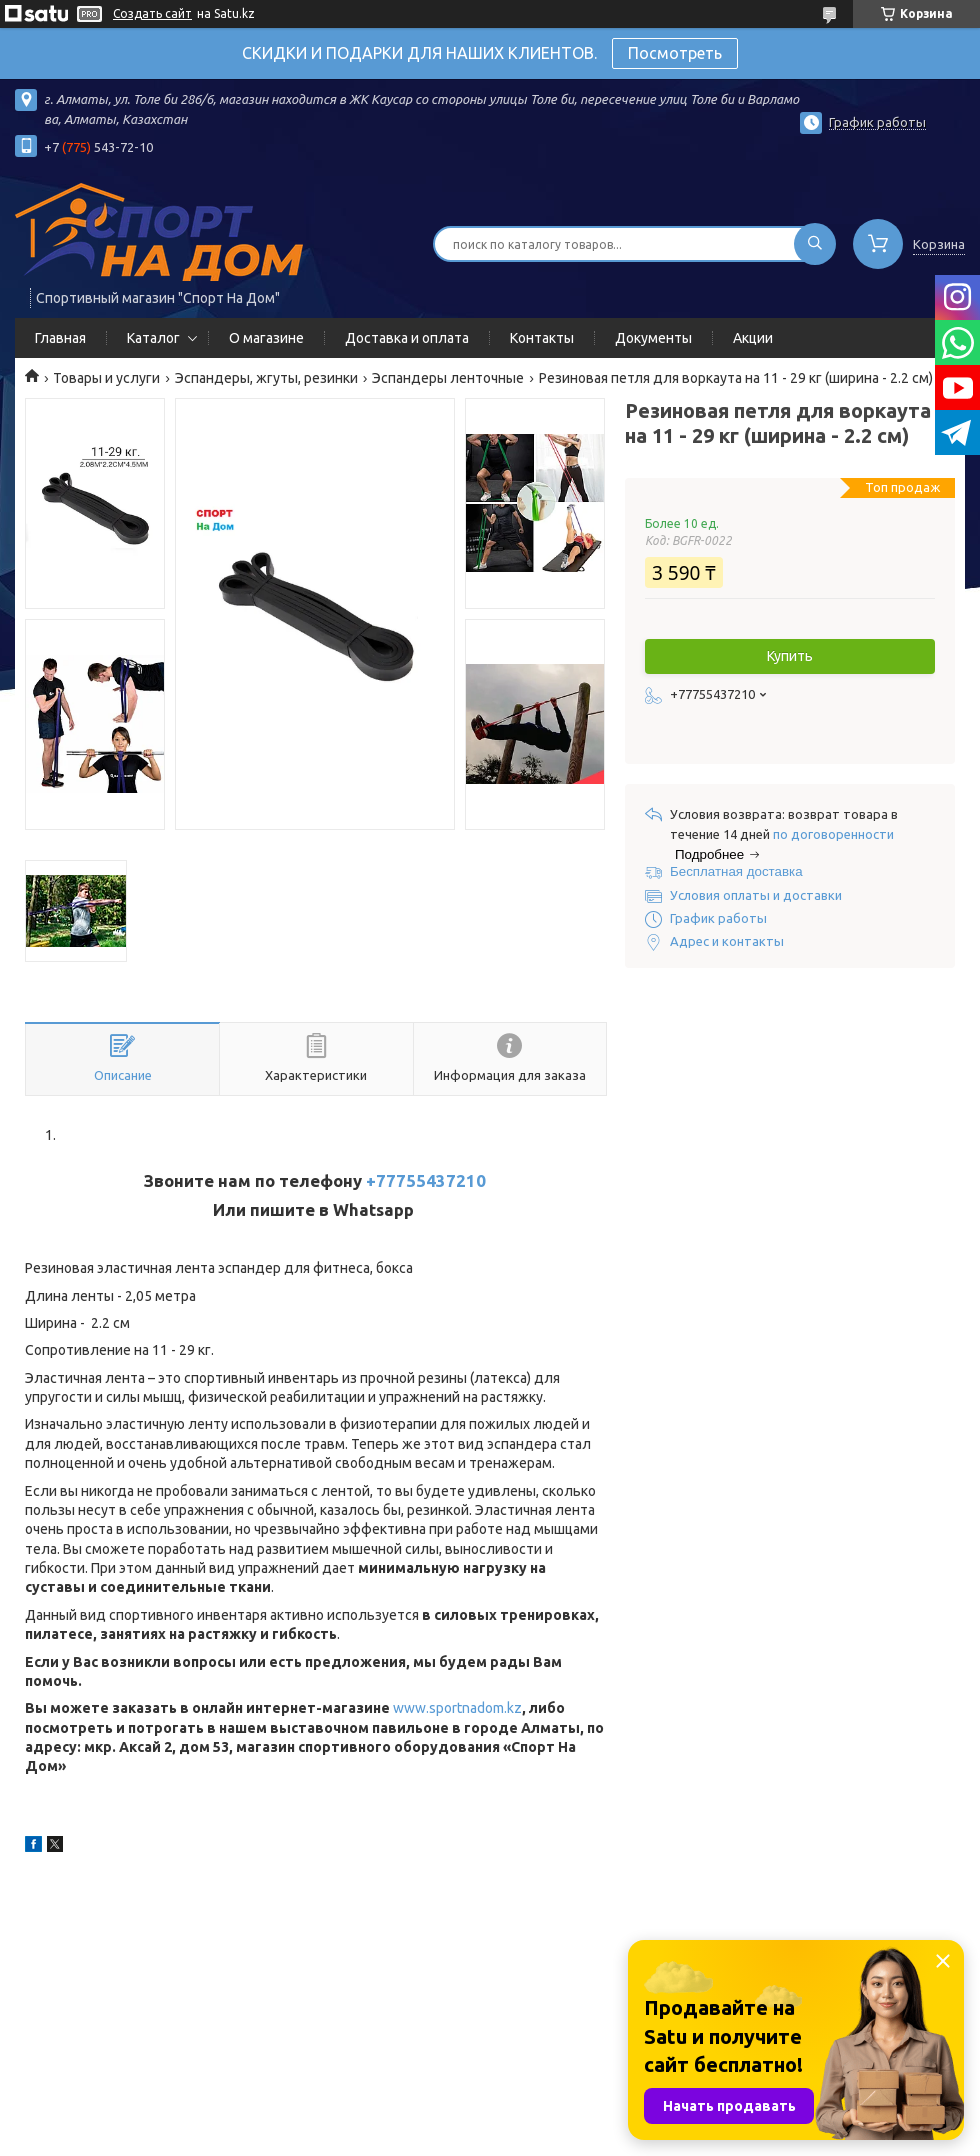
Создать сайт (152, 13)
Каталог (153, 338)
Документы (653, 338)
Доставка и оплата (407, 338)
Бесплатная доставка (736, 871)
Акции (753, 338)
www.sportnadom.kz (457, 1708)
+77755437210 (426, 1180)
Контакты (542, 338)
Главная (60, 338)
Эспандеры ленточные (448, 378)
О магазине (266, 338)
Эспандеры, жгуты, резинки (266, 378)
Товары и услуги (106, 378)
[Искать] (815, 244)
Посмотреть (675, 53)
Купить (790, 656)
